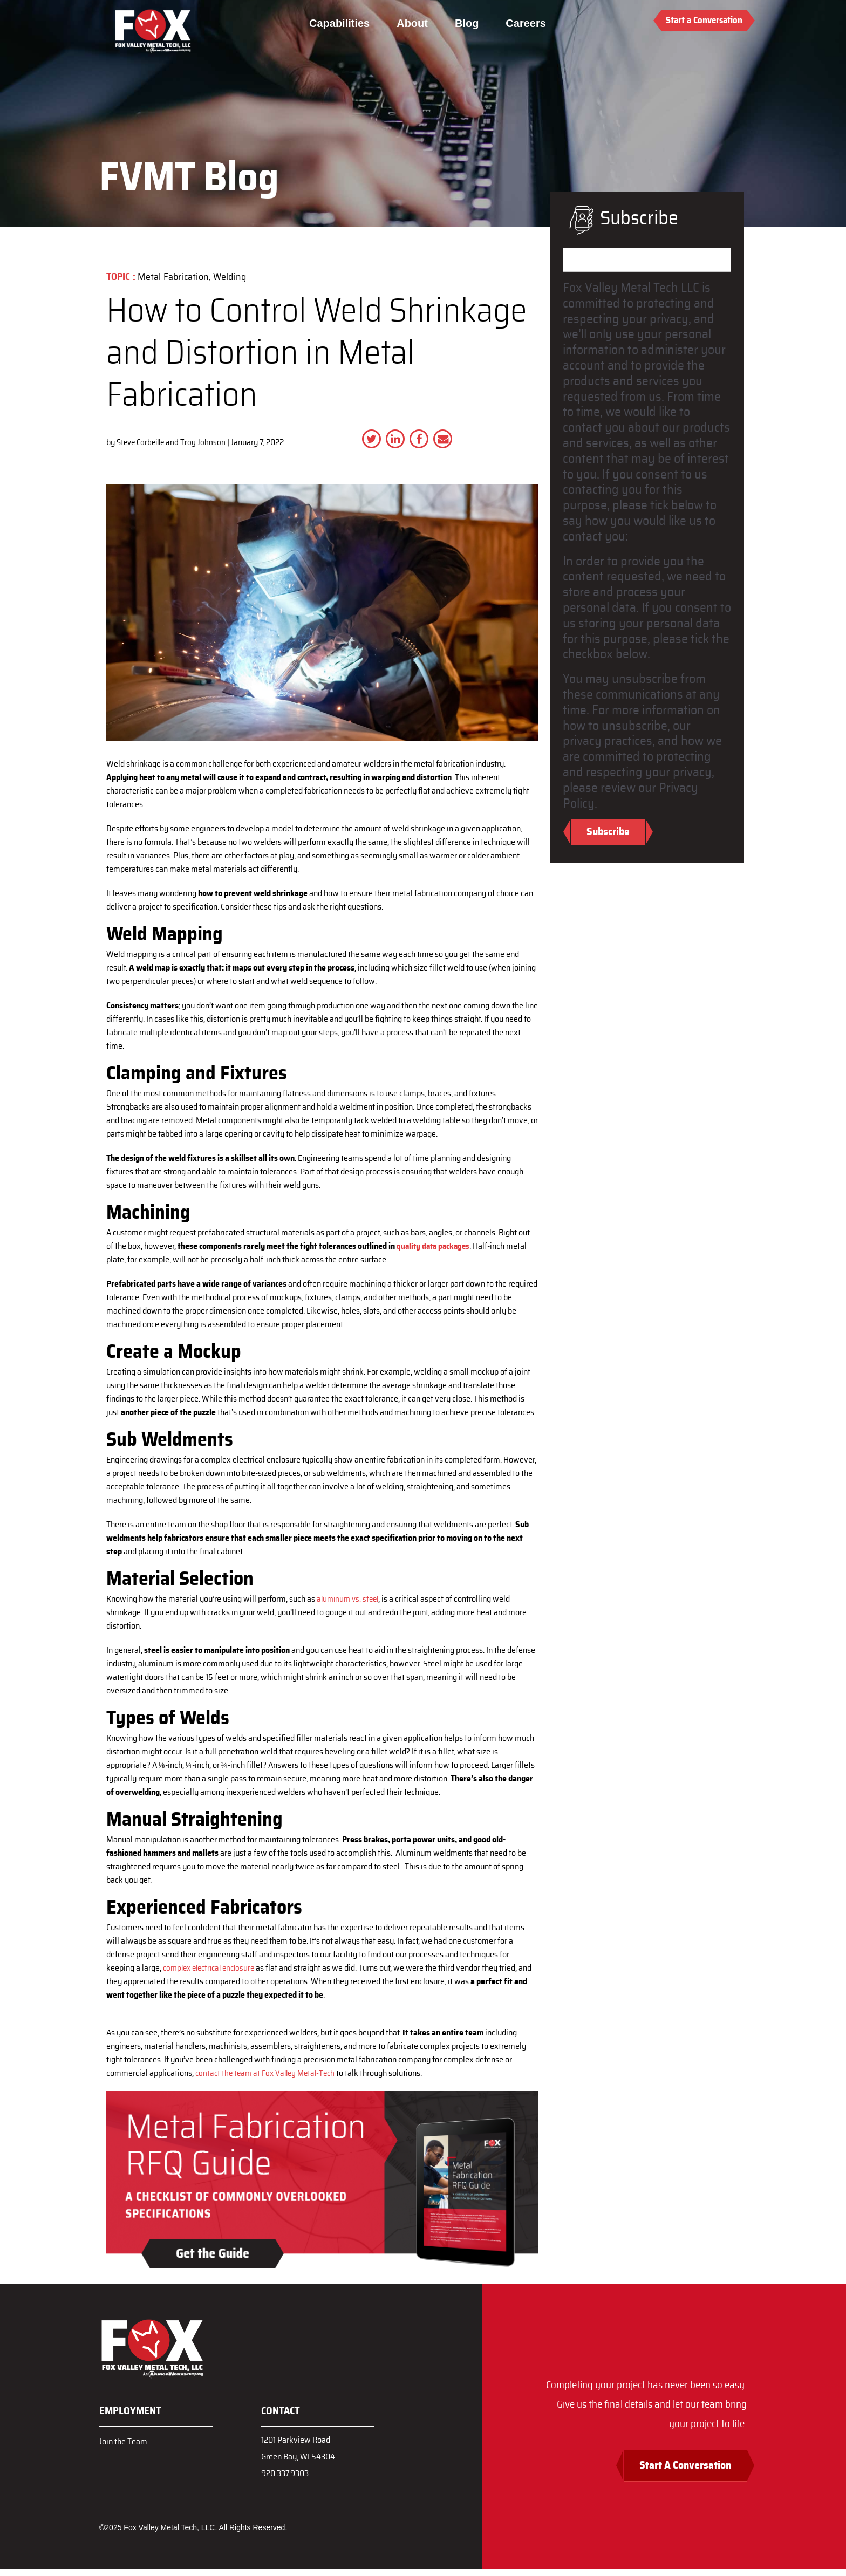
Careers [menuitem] (529, 23)
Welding (230, 277)
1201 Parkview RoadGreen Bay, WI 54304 (301, 2451)
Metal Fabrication (173, 277)
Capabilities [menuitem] (342, 23)
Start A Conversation (676, 2471)
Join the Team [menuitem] (125, 2441)
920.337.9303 (288, 2479)
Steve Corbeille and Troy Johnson (174, 442)
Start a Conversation (704, 20)
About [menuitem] (415, 23)
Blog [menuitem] (470, 23)
